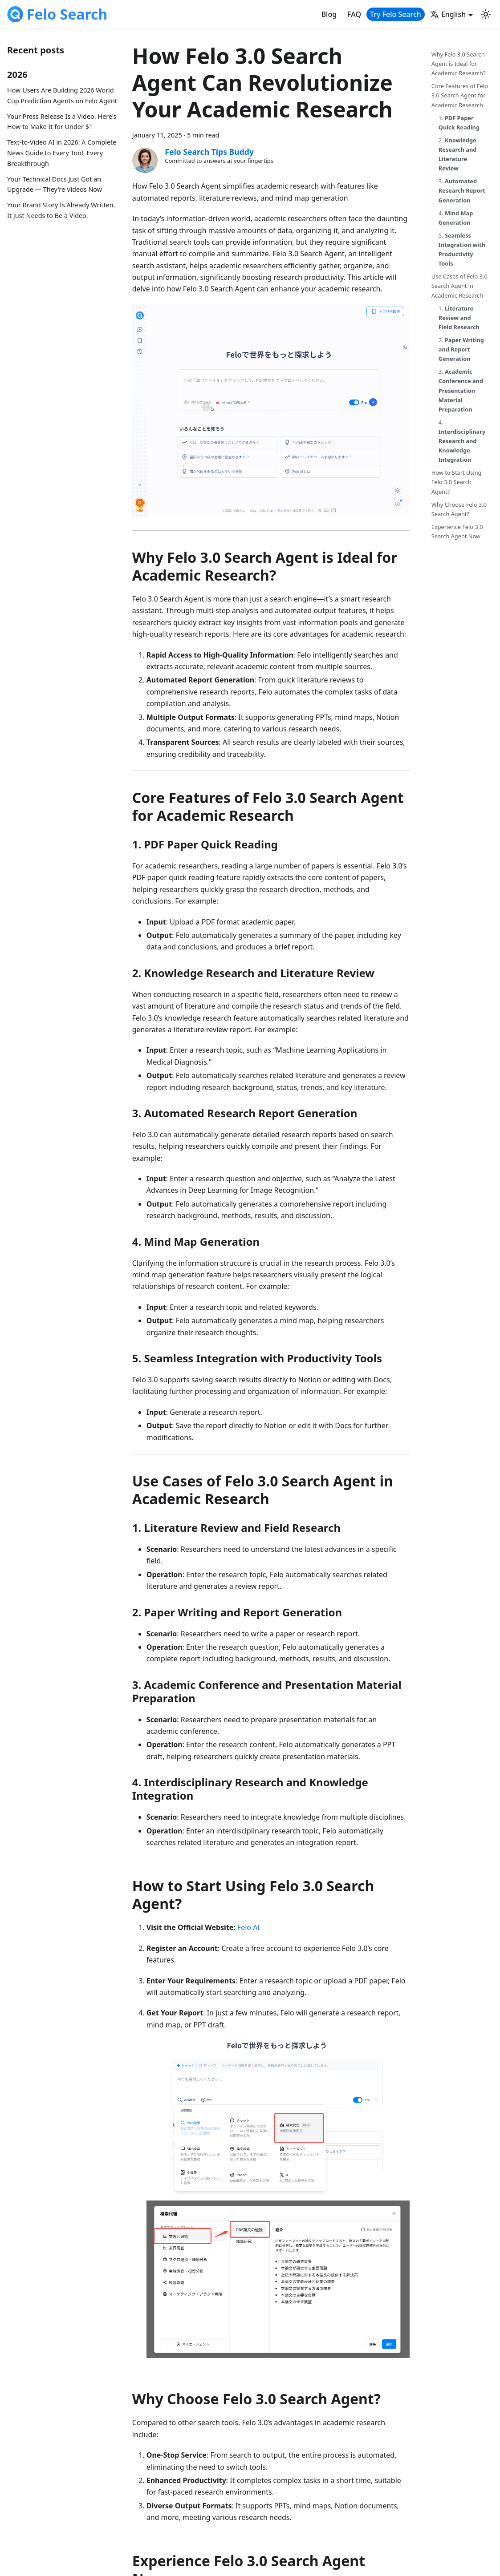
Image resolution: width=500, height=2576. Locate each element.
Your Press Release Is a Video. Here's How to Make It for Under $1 (62, 121)
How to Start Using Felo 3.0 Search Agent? (456, 481)
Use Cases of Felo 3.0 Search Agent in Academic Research (459, 285)
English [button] (448, 14)
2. (458, 154)
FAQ (354, 14)
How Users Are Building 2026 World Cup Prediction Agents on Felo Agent (62, 95)
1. (459, 122)
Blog (329, 14)
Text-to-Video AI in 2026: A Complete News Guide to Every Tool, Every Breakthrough (61, 153)
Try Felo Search (395, 14)
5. (462, 249)
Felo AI (248, 1927)
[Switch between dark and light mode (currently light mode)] (486, 14)
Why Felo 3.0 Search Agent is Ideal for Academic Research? (458, 63)
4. (456, 217)
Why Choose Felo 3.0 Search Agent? (459, 509)
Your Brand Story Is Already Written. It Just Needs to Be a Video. (61, 210)
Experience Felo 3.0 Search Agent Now (457, 531)
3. (462, 190)
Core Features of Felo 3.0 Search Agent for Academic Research (459, 95)
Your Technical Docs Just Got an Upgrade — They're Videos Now (54, 184)
